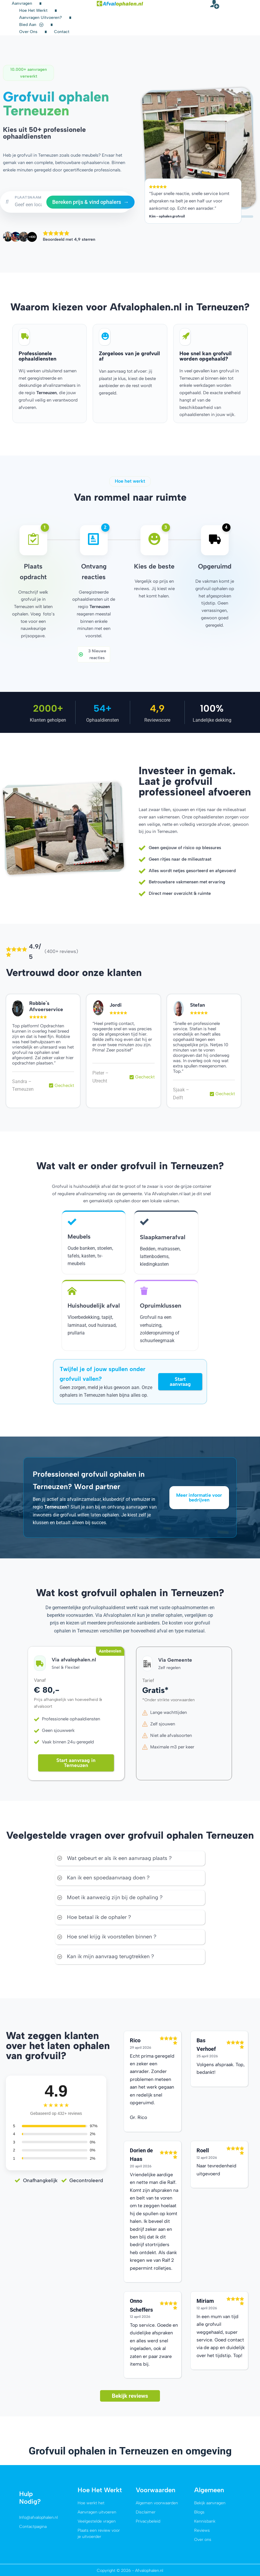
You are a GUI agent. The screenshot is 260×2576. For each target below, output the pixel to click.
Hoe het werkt (33, 10)
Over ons (28, 31)
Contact (61, 31)
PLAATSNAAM (28, 197)
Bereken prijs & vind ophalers (90, 202)
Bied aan (31, 24)
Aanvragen (22, 3)
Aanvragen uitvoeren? (40, 17)
